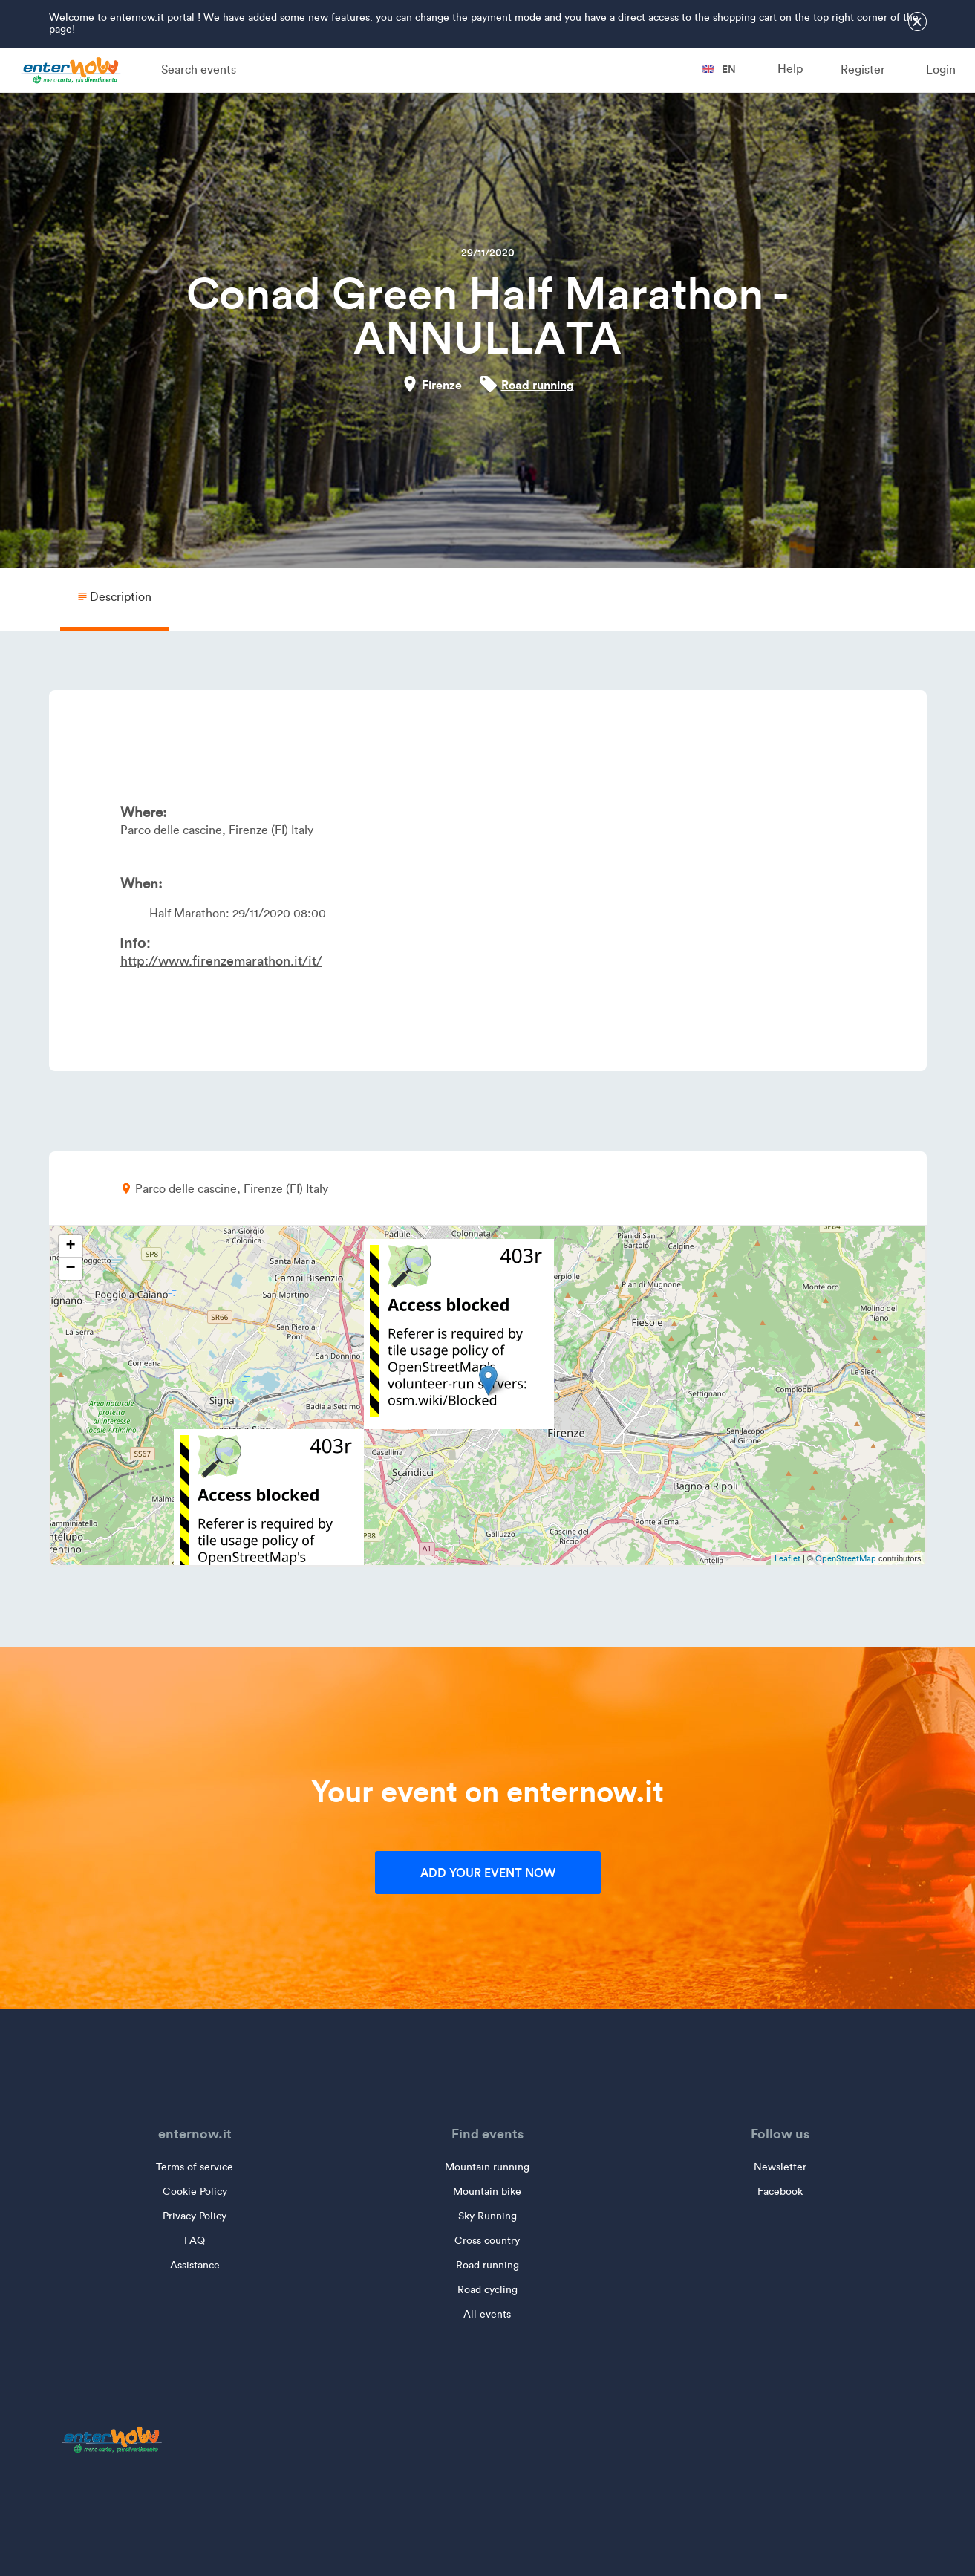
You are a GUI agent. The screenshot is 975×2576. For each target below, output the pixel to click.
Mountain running (487, 2167)
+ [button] (70, 1246)
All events (487, 2314)
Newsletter (780, 2167)
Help (790, 69)
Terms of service (194, 2167)
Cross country (487, 2240)
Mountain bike (487, 2191)
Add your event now (487, 1872)
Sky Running (487, 2216)
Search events (198, 69)
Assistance (195, 2265)
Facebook (780, 2191)
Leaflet (787, 1558)
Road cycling (487, 2289)
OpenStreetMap (845, 1558)
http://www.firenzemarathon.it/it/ (221, 961)
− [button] (70, 1269)
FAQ (194, 2240)
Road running (537, 384)
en (719, 69)
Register (863, 69)
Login (941, 69)
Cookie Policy (195, 2191)
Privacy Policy (194, 2216)
